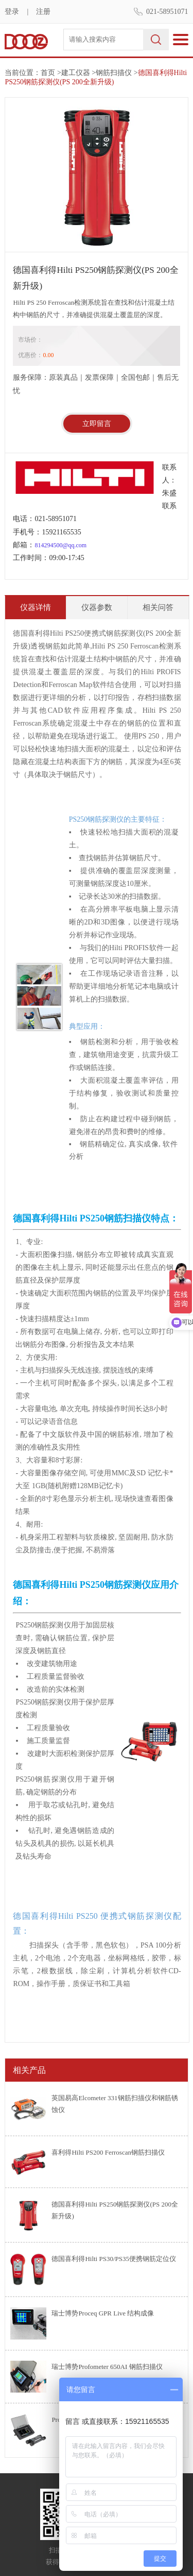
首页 (48, 73)
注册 (43, 11)
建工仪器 (75, 73)
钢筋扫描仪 (114, 73)
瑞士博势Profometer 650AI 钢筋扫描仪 (106, 2366)
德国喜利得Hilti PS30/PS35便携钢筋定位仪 (113, 2259)
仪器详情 (35, 607)
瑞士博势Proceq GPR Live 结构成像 (102, 2313)
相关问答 (158, 607)
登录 (12, 11)
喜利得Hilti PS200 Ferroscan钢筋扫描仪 (108, 2152)
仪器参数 (96, 607)
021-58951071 (167, 11)
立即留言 (96, 424)
